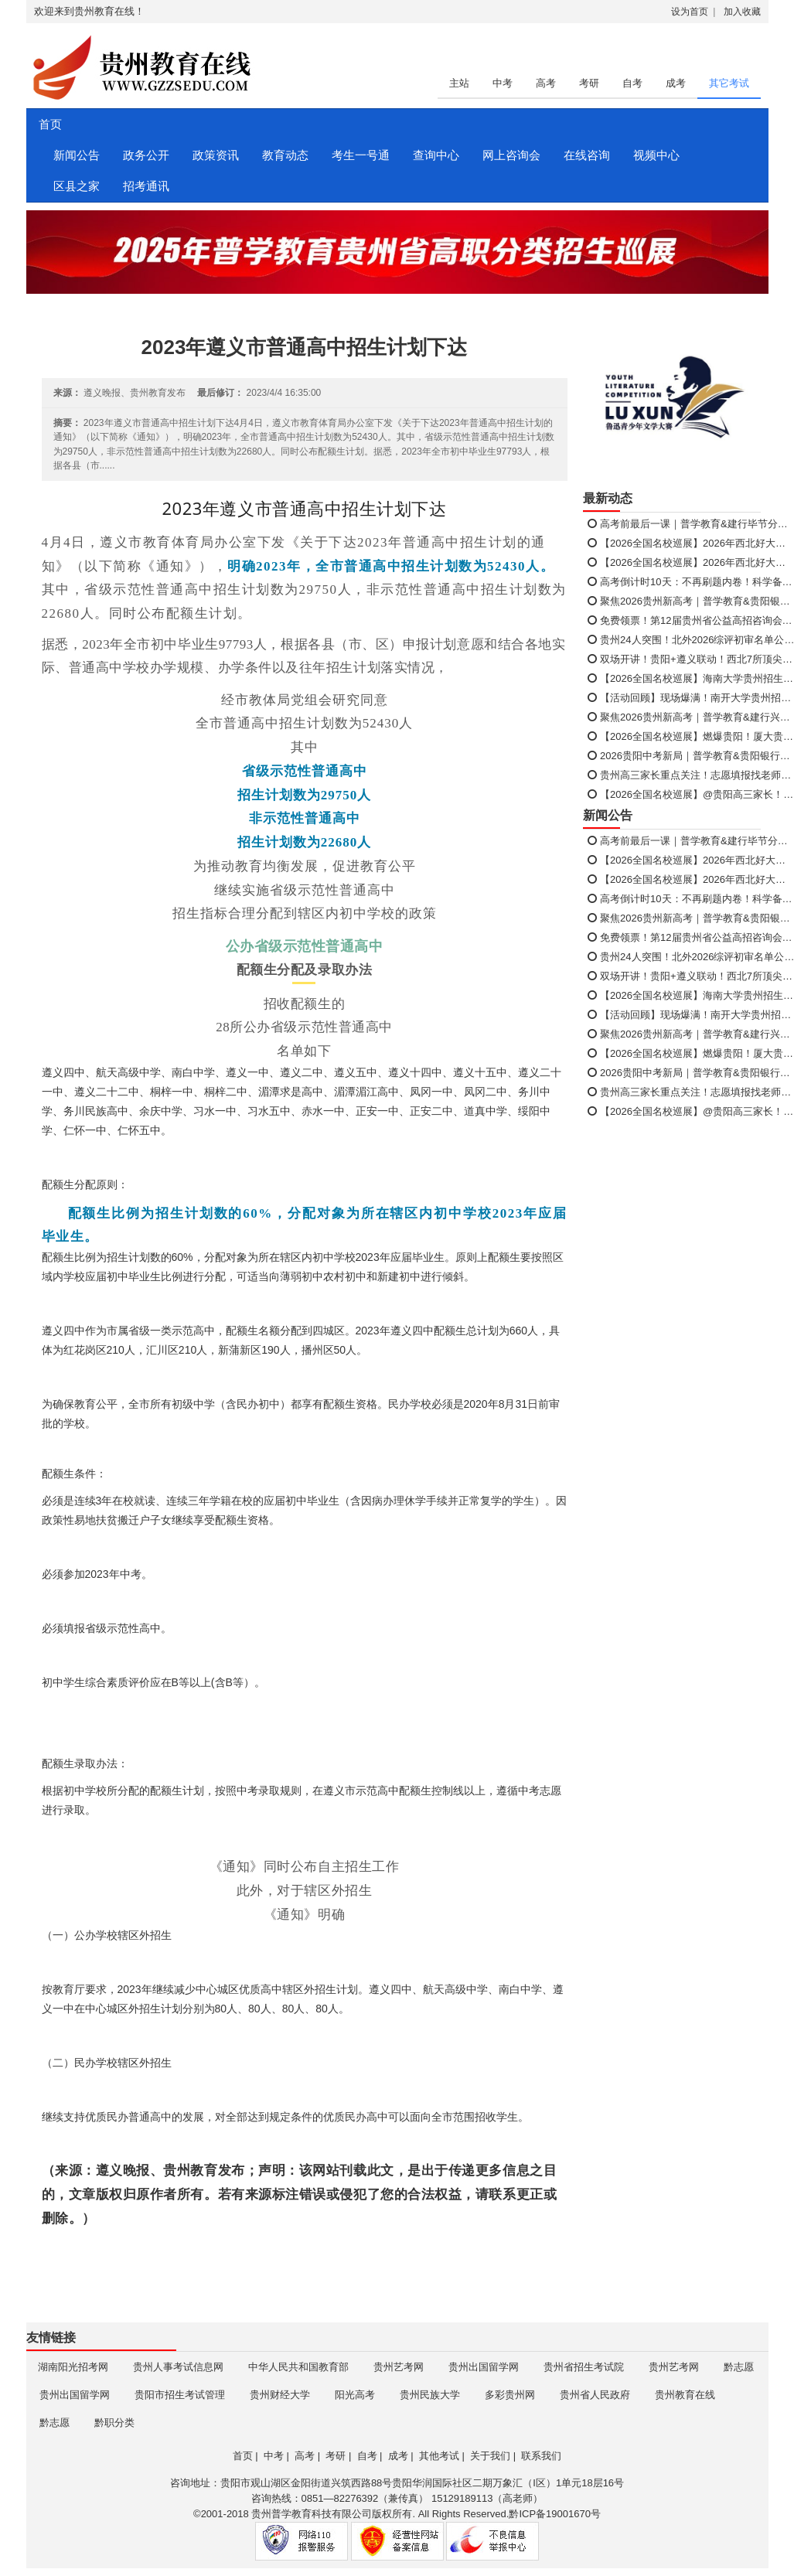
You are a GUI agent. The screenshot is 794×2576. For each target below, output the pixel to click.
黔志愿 (739, 2367)
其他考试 (439, 2456)
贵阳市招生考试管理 (180, 2395)
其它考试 (729, 83)
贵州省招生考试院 (584, 2367)
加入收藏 (742, 11)
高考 (546, 83)
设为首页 (689, 11)
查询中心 (436, 155)
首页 (49, 124)
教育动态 (285, 155)
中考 (502, 83)
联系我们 (541, 2456)
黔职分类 (114, 2422)
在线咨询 (587, 155)
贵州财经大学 (280, 2395)
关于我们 (490, 2456)
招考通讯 (146, 186)
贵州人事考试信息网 (178, 2367)
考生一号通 (361, 155)
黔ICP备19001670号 (555, 2514)
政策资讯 (216, 155)
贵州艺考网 (398, 2367)
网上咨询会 (511, 155)
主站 (459, 83)
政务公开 (146, 155)
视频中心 (656, 155)
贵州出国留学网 (483, 2367)
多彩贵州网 (510, 2395)
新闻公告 (76, 155)
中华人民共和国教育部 (298, 2367)
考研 (589, 83)
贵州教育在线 (685, 2395)
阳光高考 (355, 2395)
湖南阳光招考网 (73, 2367)
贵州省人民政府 (595, 2395)
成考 (676, 83)
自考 (632, 83)
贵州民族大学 (430, 2395)
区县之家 (76, 186)
